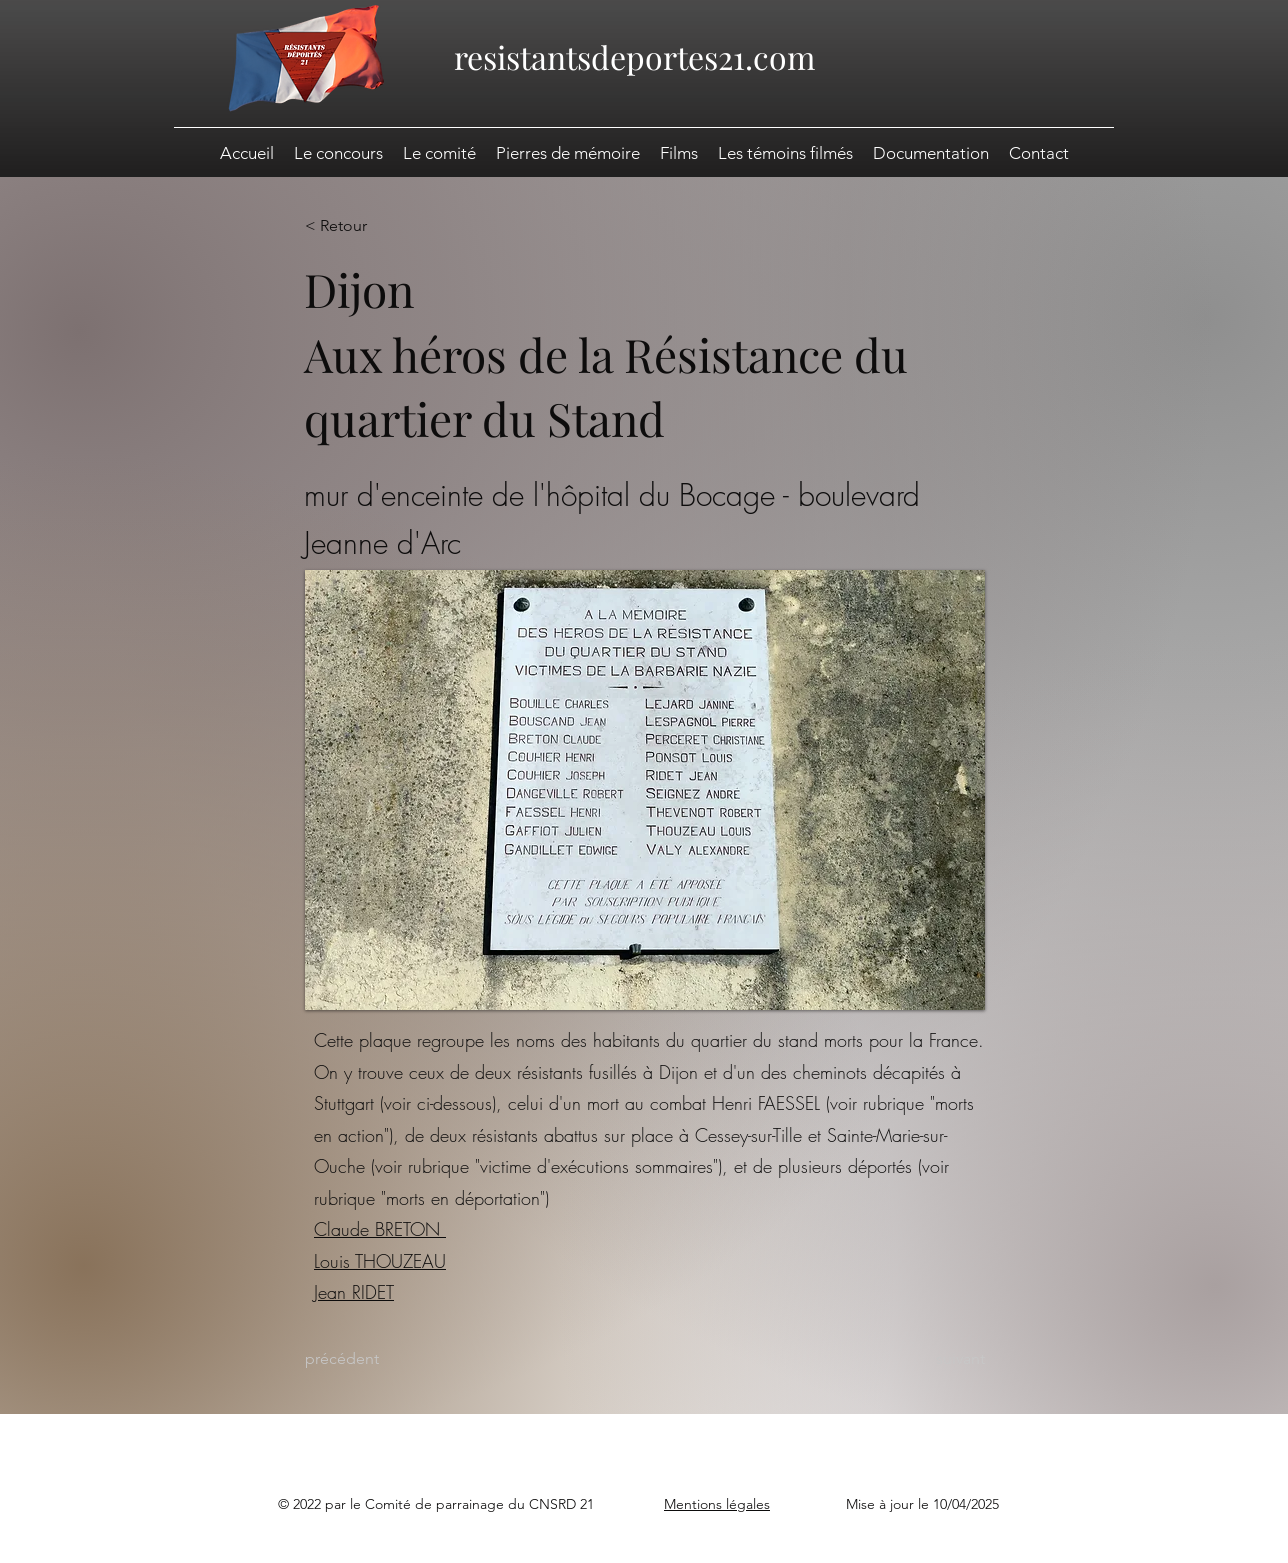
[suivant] (935, 1359)
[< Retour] (370, 226)
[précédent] (370, 1359)
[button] (931, 153)
